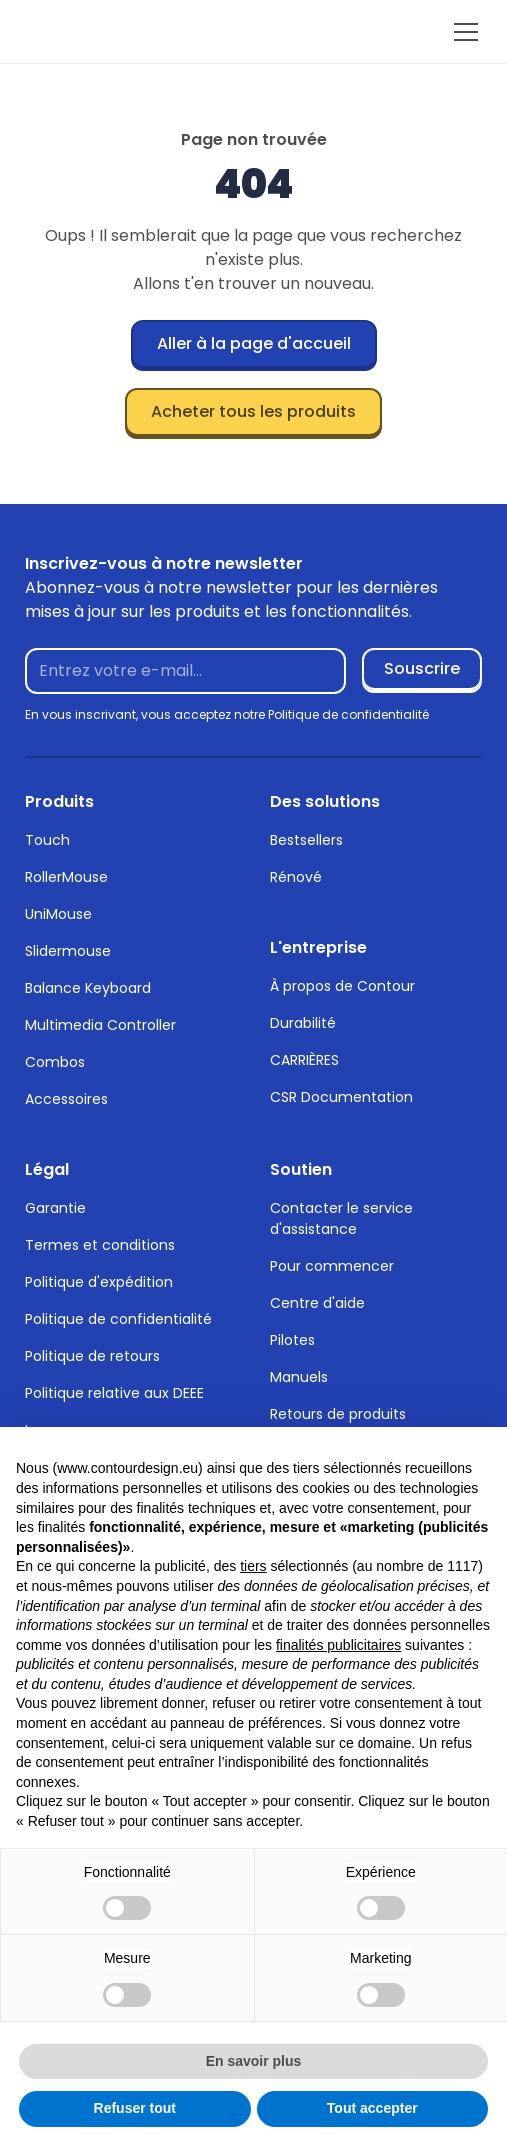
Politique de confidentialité (118, 1319)
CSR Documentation (341, 1097)
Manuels (299, 1377)
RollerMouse (66, 877)
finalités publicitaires (338, 1645)
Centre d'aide (317, 1303)
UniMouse (58, 914)
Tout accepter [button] (372, 2108)
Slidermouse (68, 951)
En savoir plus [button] (254, 2061)
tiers (253, 1566)
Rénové (296, 877)
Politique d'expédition (99, 1282)
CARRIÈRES (304, 1060)
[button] (462, 32)
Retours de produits (338, 1414)
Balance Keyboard (88, 988)
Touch (47, 840)
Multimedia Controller (100, 1025)
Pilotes (292, 1340)
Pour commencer (332, 1266)
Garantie (55, 1208)
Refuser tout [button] (135, 2108)
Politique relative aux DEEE (114, 1393)
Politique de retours (92, 1356)
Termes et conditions (100, 1245)
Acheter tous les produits (253, 411)
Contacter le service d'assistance (341, 1218)
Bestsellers (306, 840)
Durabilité (303, 1023)
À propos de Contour (342, 986)
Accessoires (66, 1099)
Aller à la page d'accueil (254, 343)
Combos (55, 1062)
